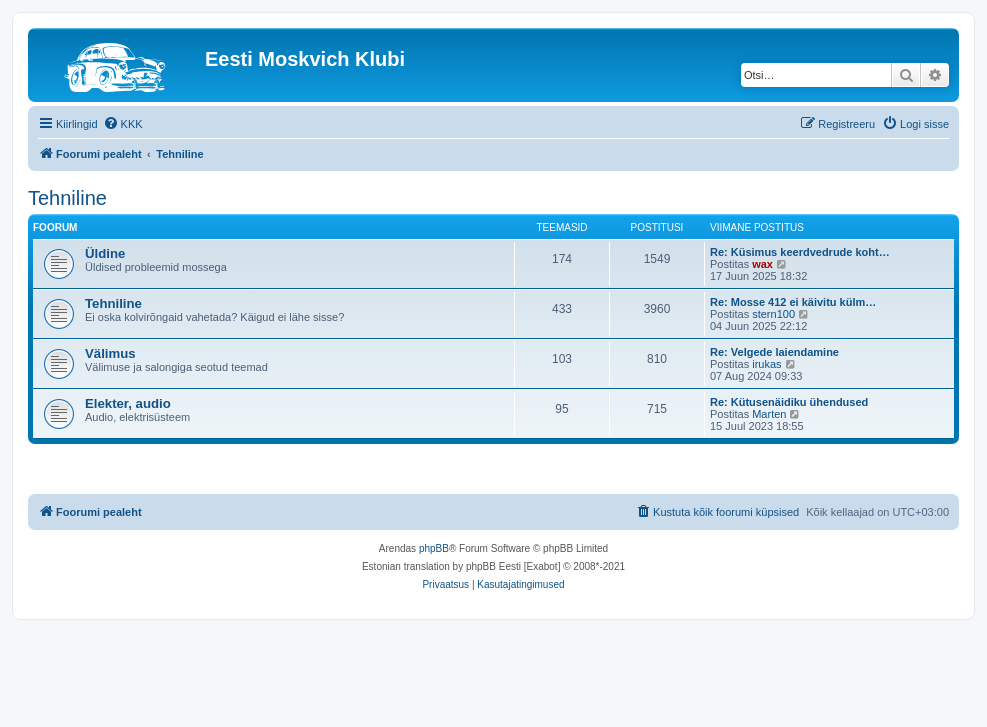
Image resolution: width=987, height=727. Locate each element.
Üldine (105, 253)
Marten (769, 414)
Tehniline (67, 198)
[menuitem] (123, 124)
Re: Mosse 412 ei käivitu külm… (793, 302)
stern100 (773, 314)
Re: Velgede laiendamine (774, 352)
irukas (766, 364)
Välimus (110, 353)
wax (762, 264)
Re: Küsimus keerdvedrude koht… (800, 252)
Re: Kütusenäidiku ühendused (789, 402)
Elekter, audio (128, 403)
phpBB (434, 548)
